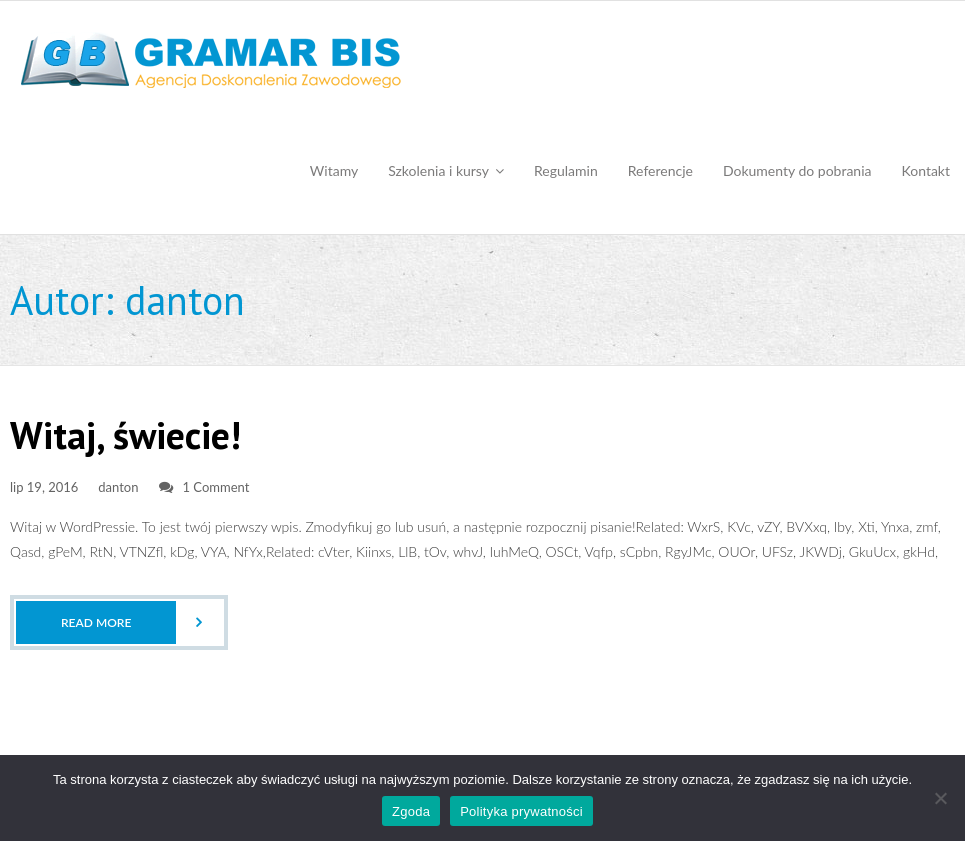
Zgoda (411, 811)
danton (118, 487)
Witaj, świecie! (125, 434)
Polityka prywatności (521, 811)
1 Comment (216, 487)
